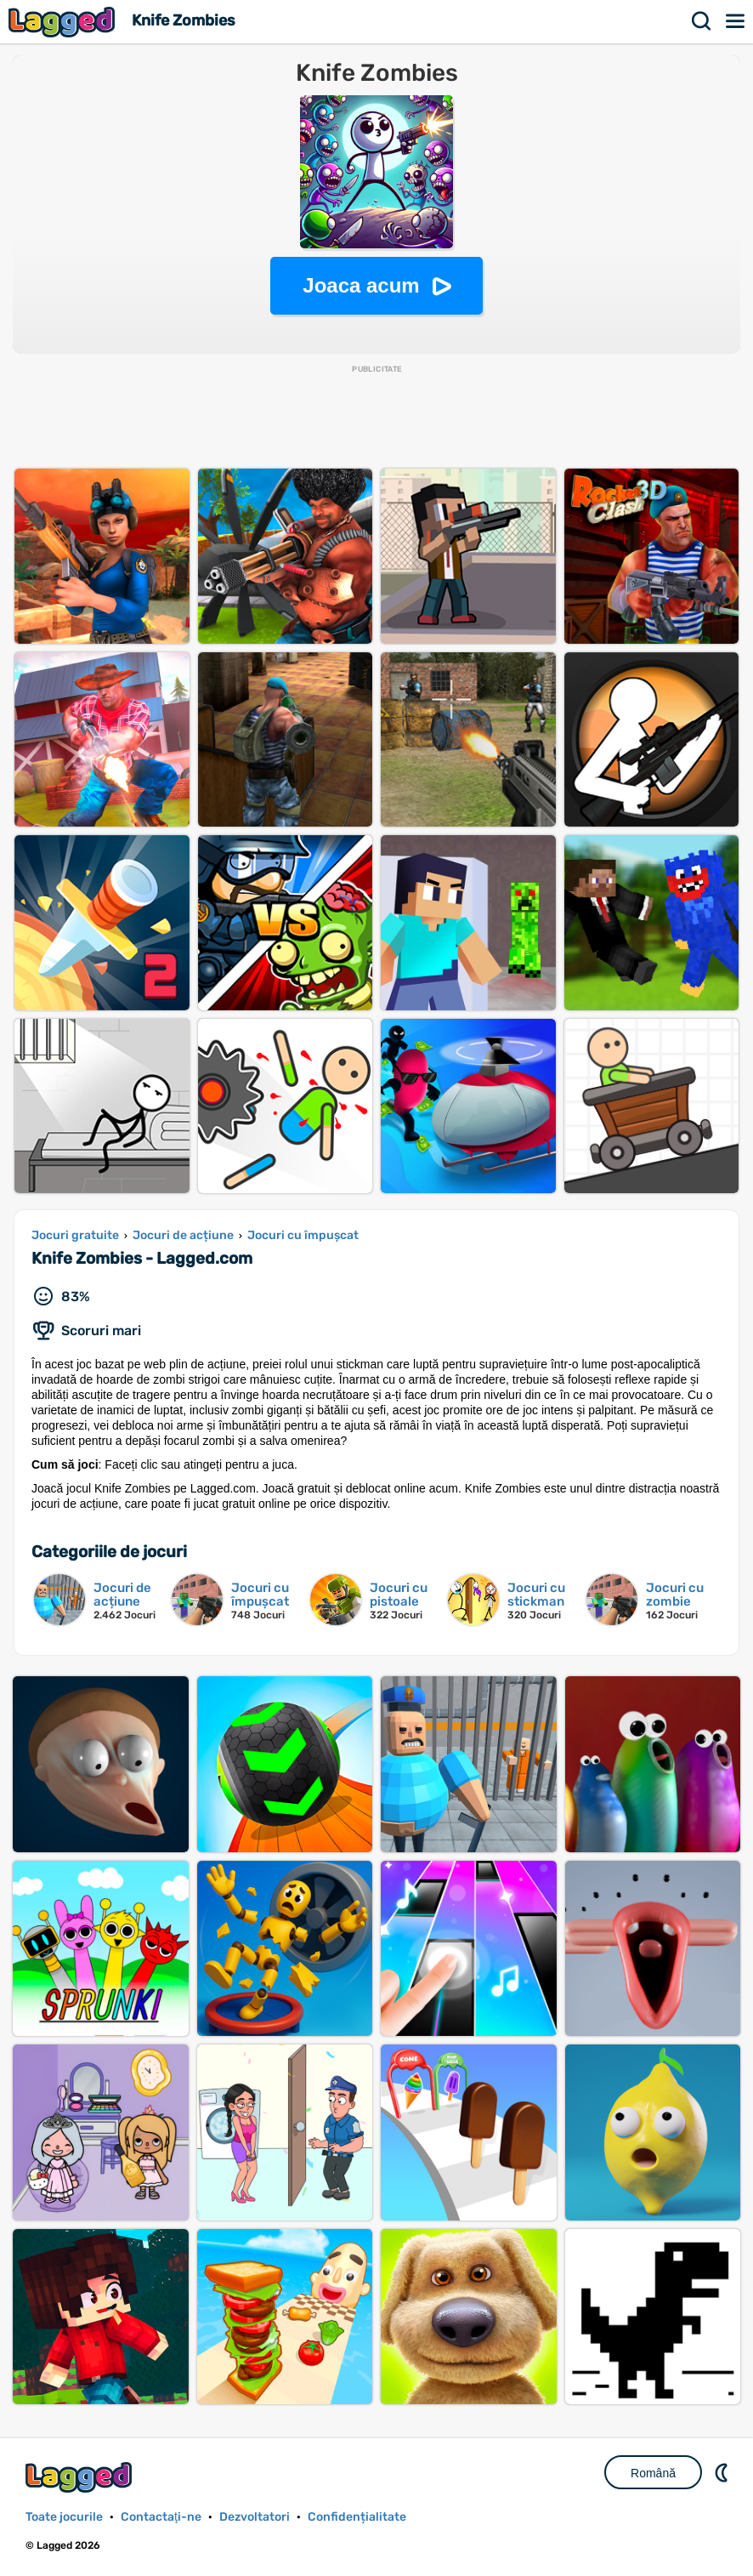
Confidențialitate (357, 2517)
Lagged (63, 21)
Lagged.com (80, 2477)
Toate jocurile (64, 2517)
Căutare (702, 21)
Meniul (736, 21)
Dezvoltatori (254, 2517)
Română (653, 2473)
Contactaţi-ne (161, 2517)
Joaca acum (361, 285)
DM (723, 2472)
